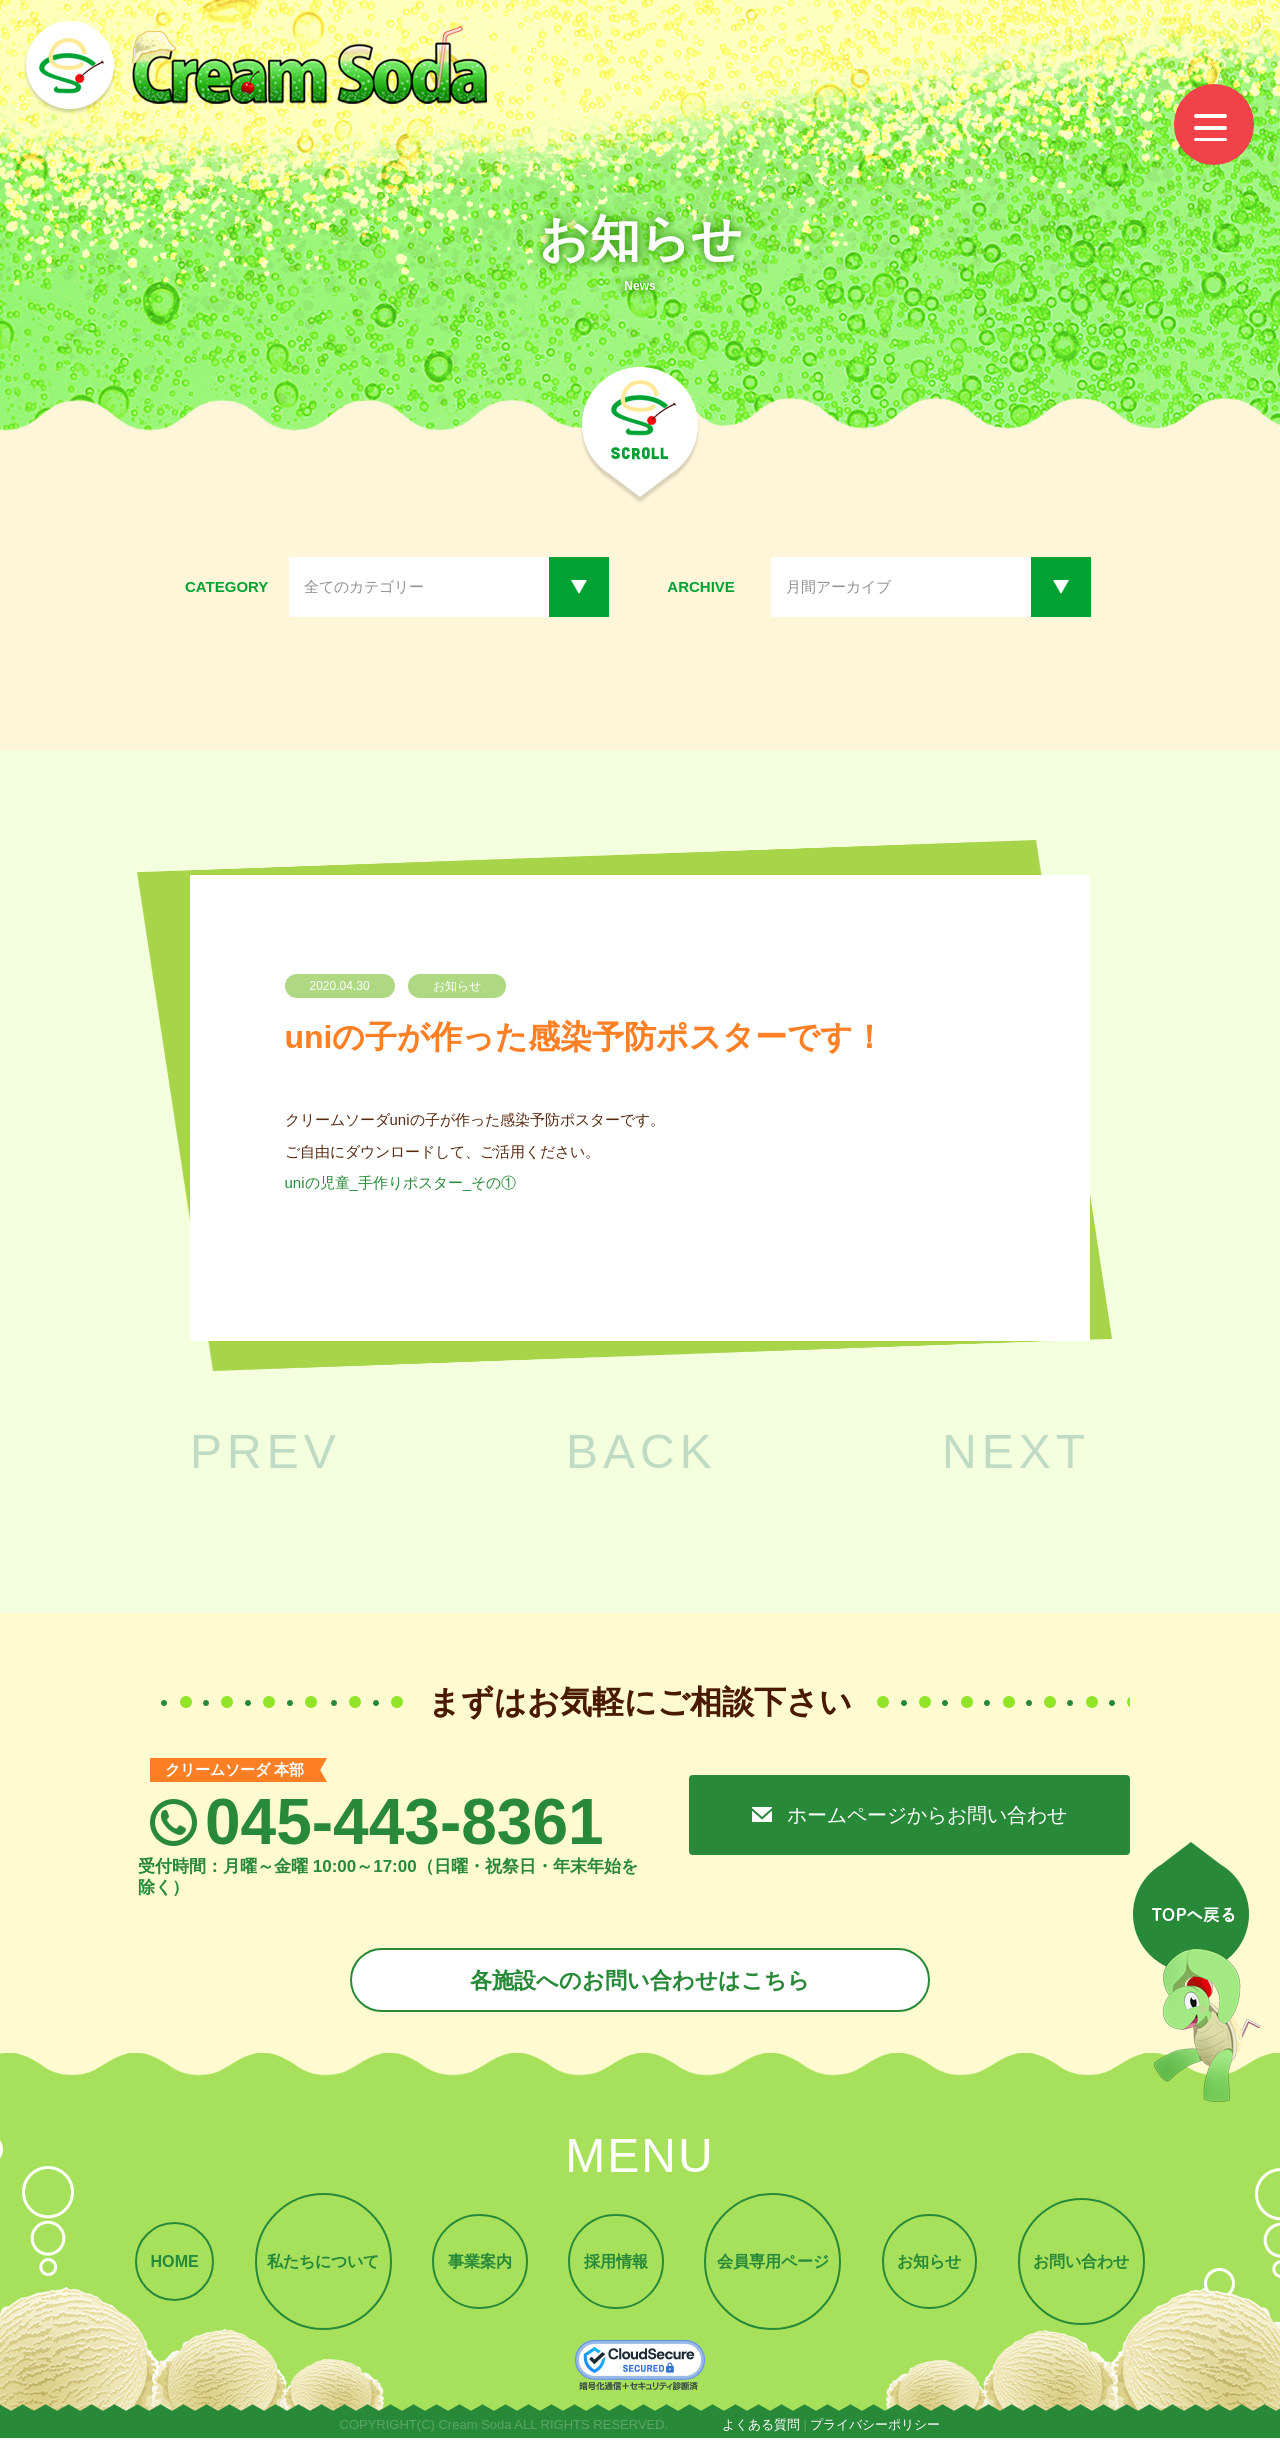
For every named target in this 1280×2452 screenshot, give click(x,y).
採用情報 (615, 2271)
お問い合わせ (1103, 2271)
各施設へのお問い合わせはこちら (640, 1982)
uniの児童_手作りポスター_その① (401, 1182)
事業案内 (471, 2271)
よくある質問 (761, 2438)
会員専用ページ (779, 2271)
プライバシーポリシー (875, 2438)
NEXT (1016, 1451)
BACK (641, 1451)
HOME (151, 2271)
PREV (265, 1451)
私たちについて (306, 2271)
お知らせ (944, 2271)
